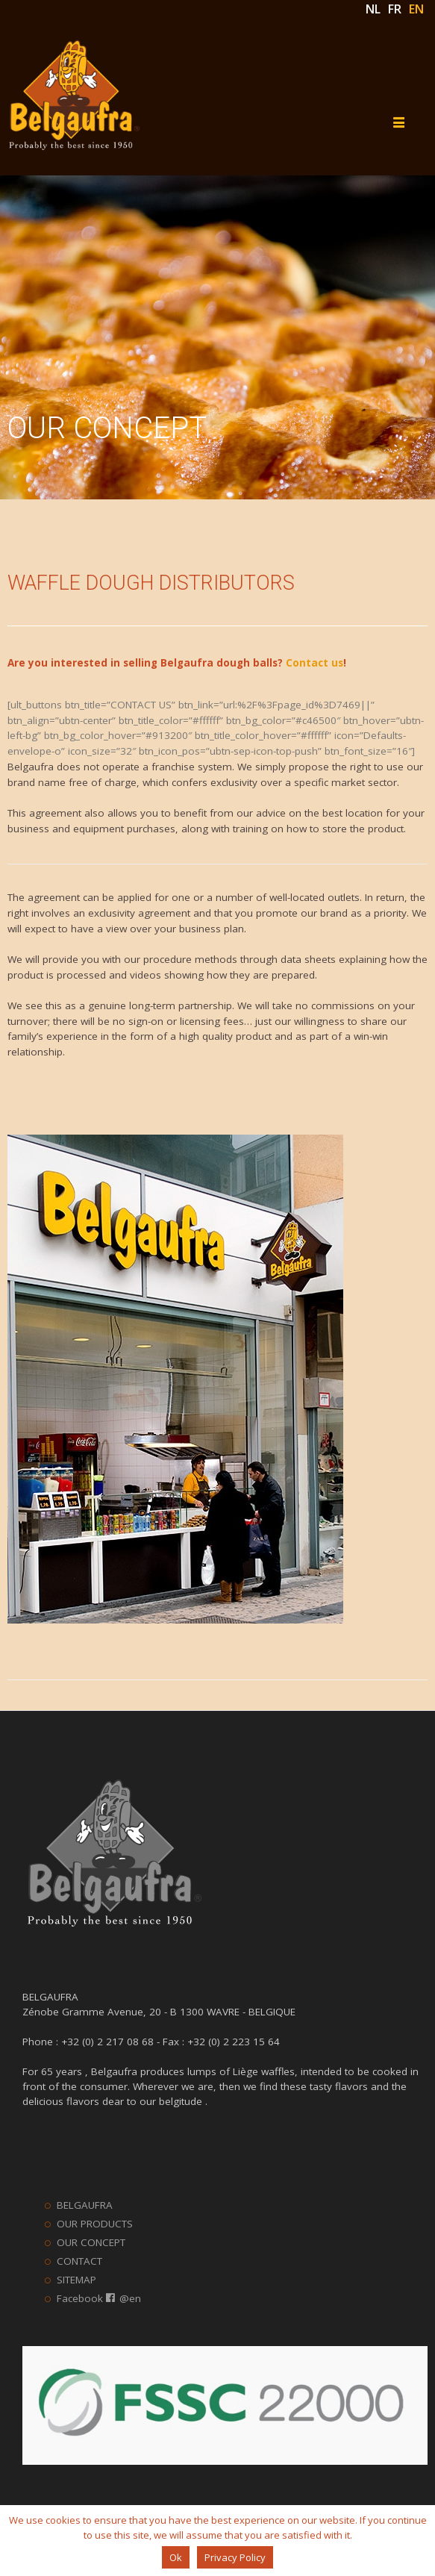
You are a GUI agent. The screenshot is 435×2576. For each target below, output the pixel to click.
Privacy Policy (235, 2557)
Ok (175, 2557)
